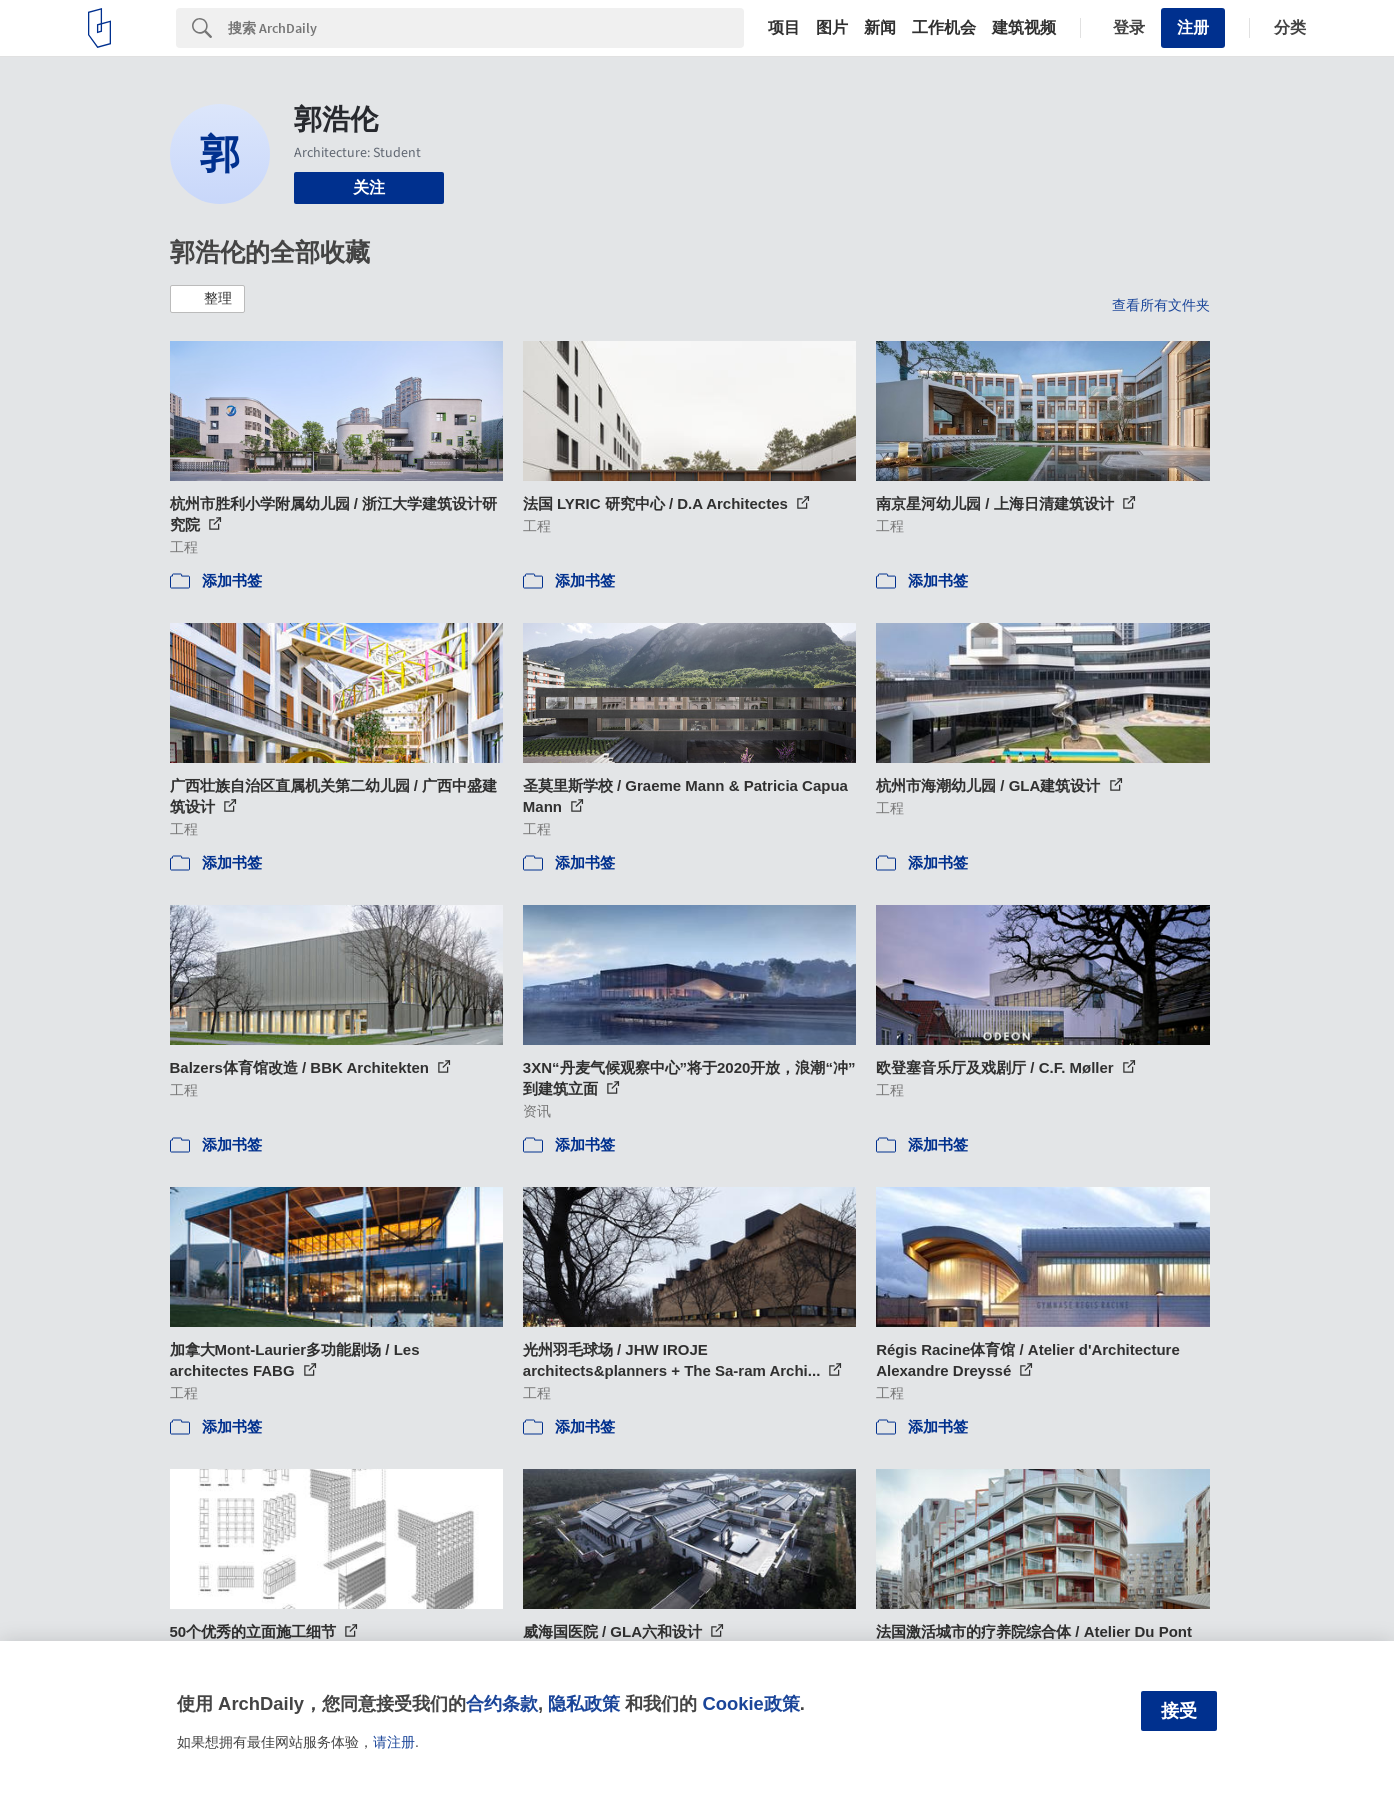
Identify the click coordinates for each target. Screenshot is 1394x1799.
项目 (784, 28)
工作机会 (944, 28)
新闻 (880, 28)
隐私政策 (584, 1703)
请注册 (394, 1742)
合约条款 (502, 1703)
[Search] (486, 28)
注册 (1193, 27)
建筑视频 (1024, 28)
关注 (369, 187)
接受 (1179, 1711)
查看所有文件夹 (1161, 305)
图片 (832, 28)
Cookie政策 (750, 1703)
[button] (207, 299)
